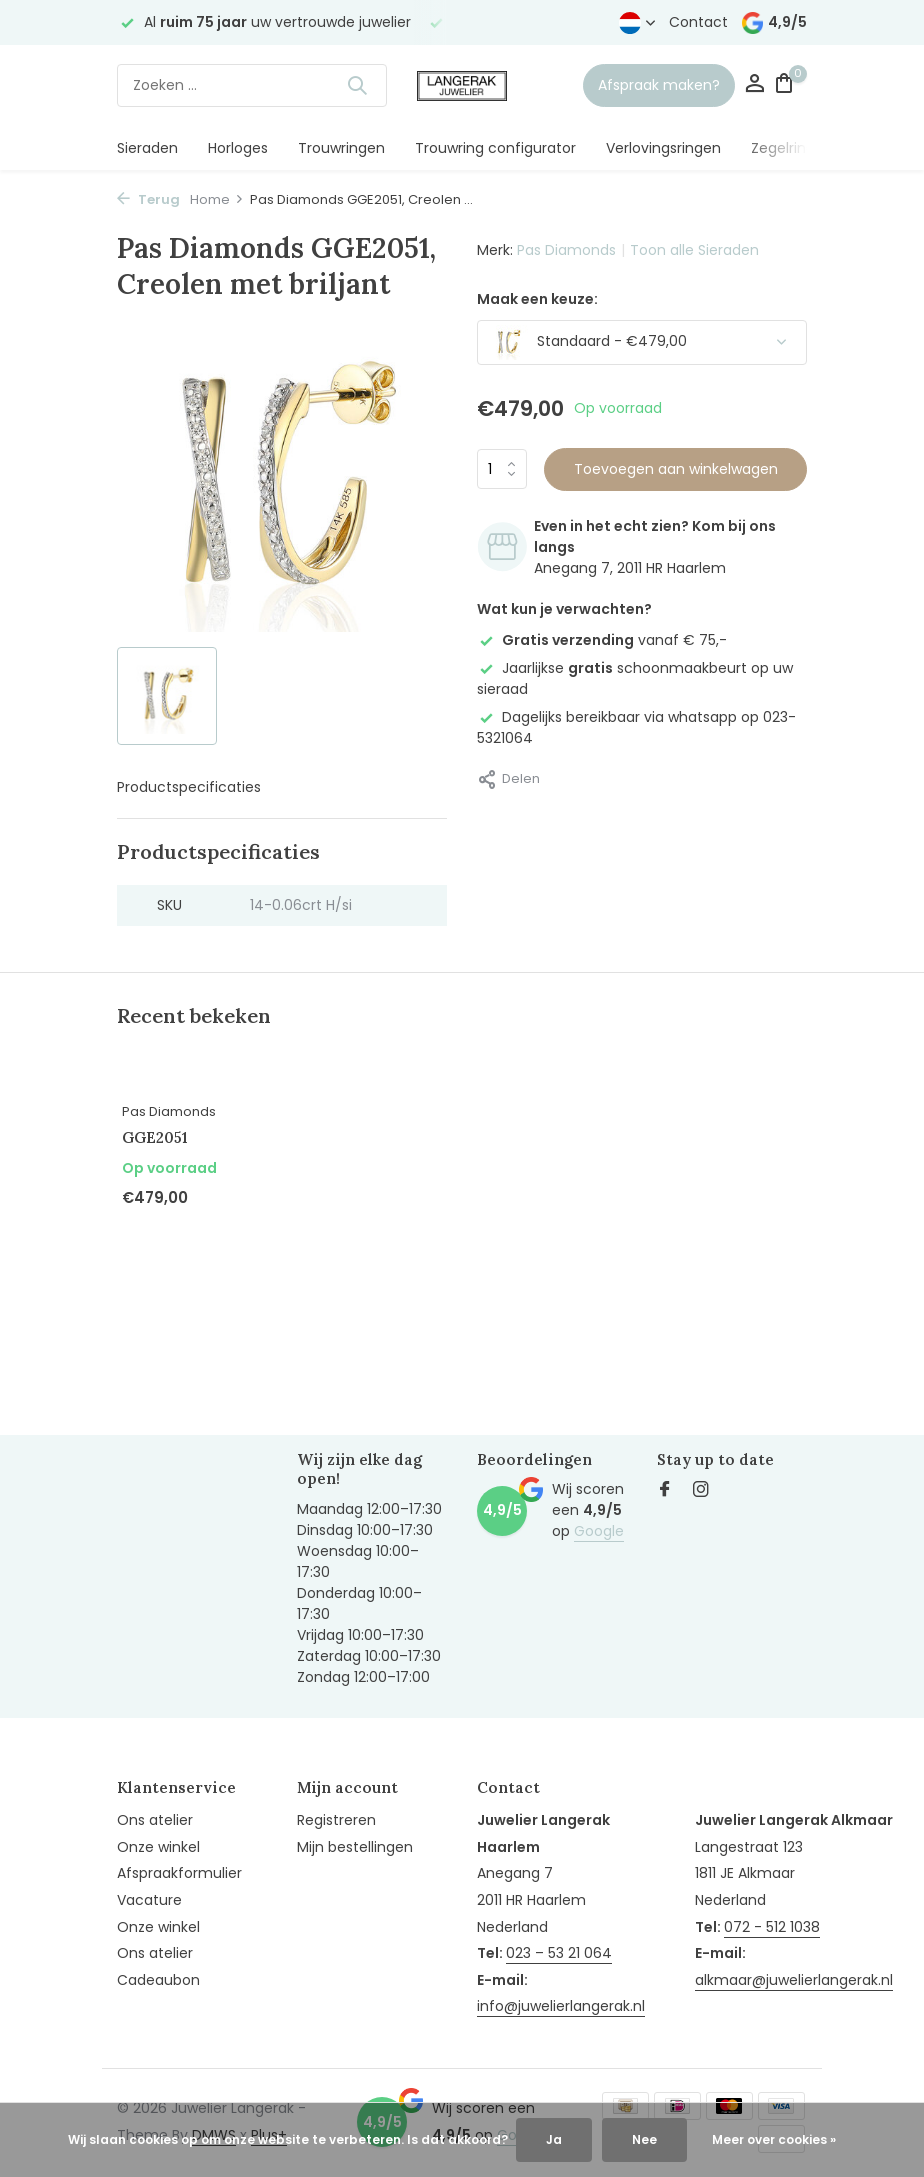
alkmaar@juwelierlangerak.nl (794, 1980)
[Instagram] (701, 1491)
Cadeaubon (158, 1980)
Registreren (336, 1820)
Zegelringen (792, 148)
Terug (148, 199)
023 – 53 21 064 (559, 1953)
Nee (644, 2139)
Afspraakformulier (179, 1873)
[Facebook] (665, 1491)
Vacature (149, 1900)
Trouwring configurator (495, 148)
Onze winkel (158, 1847)
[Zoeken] (252, 85)
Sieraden (147, 148)
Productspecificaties (189, 787)
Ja (554, 2139)
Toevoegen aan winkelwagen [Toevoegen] (676, 469)
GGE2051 (155, 1137)
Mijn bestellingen (355, 1847)
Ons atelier (155, 1820)
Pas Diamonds (566, 250)
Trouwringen (341, 148)
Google (599, 1531)
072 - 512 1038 (772, 1927)
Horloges (238, 148)
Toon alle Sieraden (694, 250)
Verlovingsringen (663, 148)
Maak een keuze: (537, 299)
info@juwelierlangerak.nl (561, 2006)
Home (217, 199)
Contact (698, 22)
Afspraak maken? (659, 85)
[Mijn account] (754, 85)
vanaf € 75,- (602, 640)
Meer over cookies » (774, 2139)
